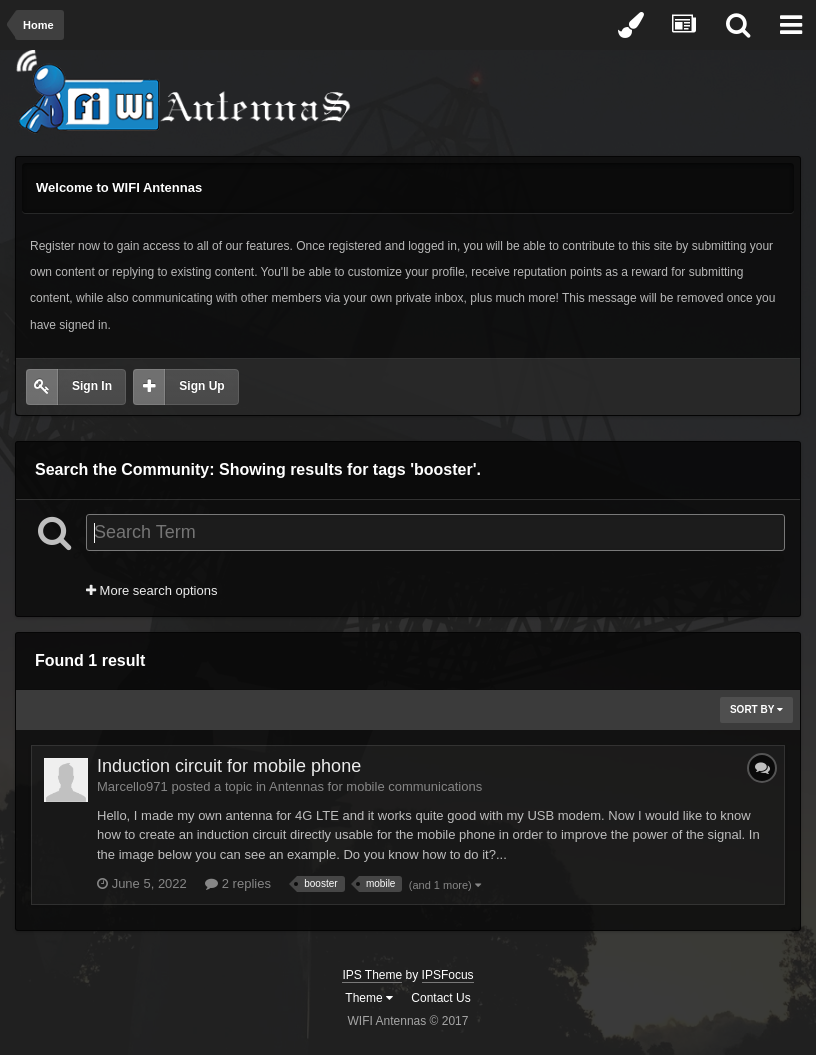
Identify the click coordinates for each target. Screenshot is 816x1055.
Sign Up (201, 386)
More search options (151, 590)
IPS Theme (372, 975)
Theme (369, 998)
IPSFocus (448, 975)
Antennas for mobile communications (375, 786)
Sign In (92, 386)
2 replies (238, 883)
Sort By (756, 709)
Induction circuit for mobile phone (229, 766)
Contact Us (440, 998)
